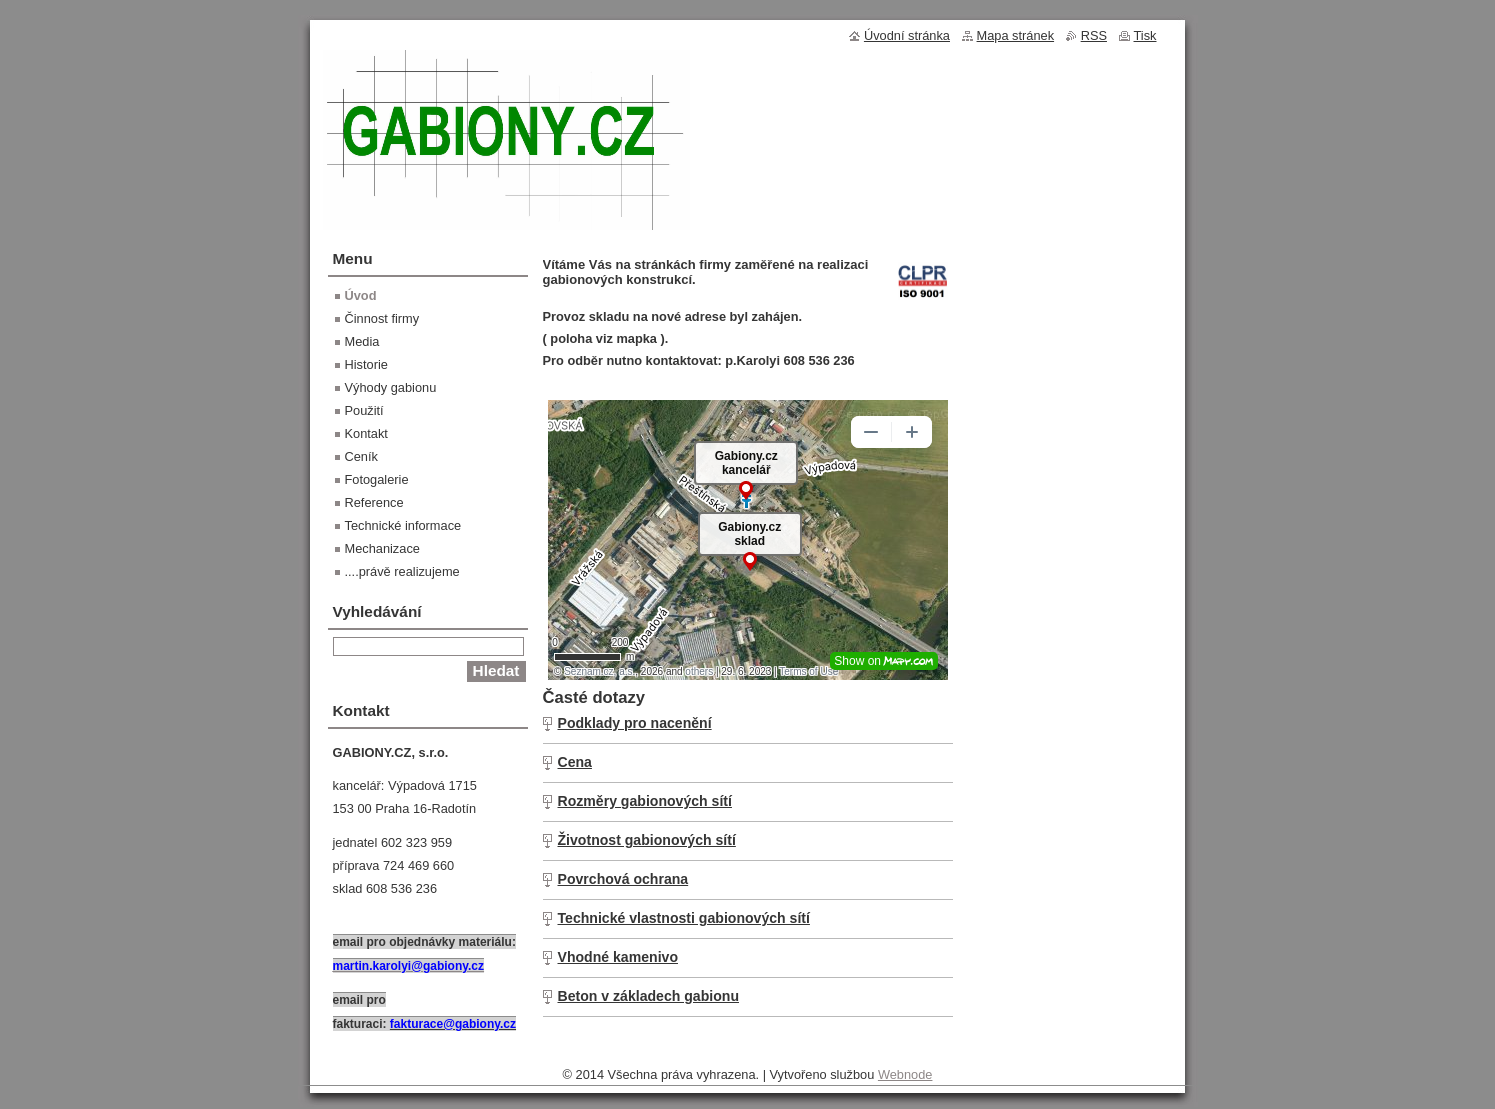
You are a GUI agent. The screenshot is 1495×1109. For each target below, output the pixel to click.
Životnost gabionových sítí (647, 840)
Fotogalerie (377, 479)
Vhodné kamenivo (618, 957)
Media (362, 341)
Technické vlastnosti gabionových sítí (684, 918)
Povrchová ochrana (623, 879)
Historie (366, 364)
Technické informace (403, 525)
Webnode (905, 1074)
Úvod (361, 295)
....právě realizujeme (402, 571)
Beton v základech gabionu (648, 996)
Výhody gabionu (391, 387)
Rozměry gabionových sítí (645, 801)
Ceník (361, 456)
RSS (1094, 35)
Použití (364, 410)
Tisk (1145, 35)
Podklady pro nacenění (635, 723)
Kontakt (366, 433)
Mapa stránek (1016, 35)
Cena (575, 762)
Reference (374, 502)
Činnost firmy (382, 318)
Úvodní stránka (907, 35)
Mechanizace (382, 548)
